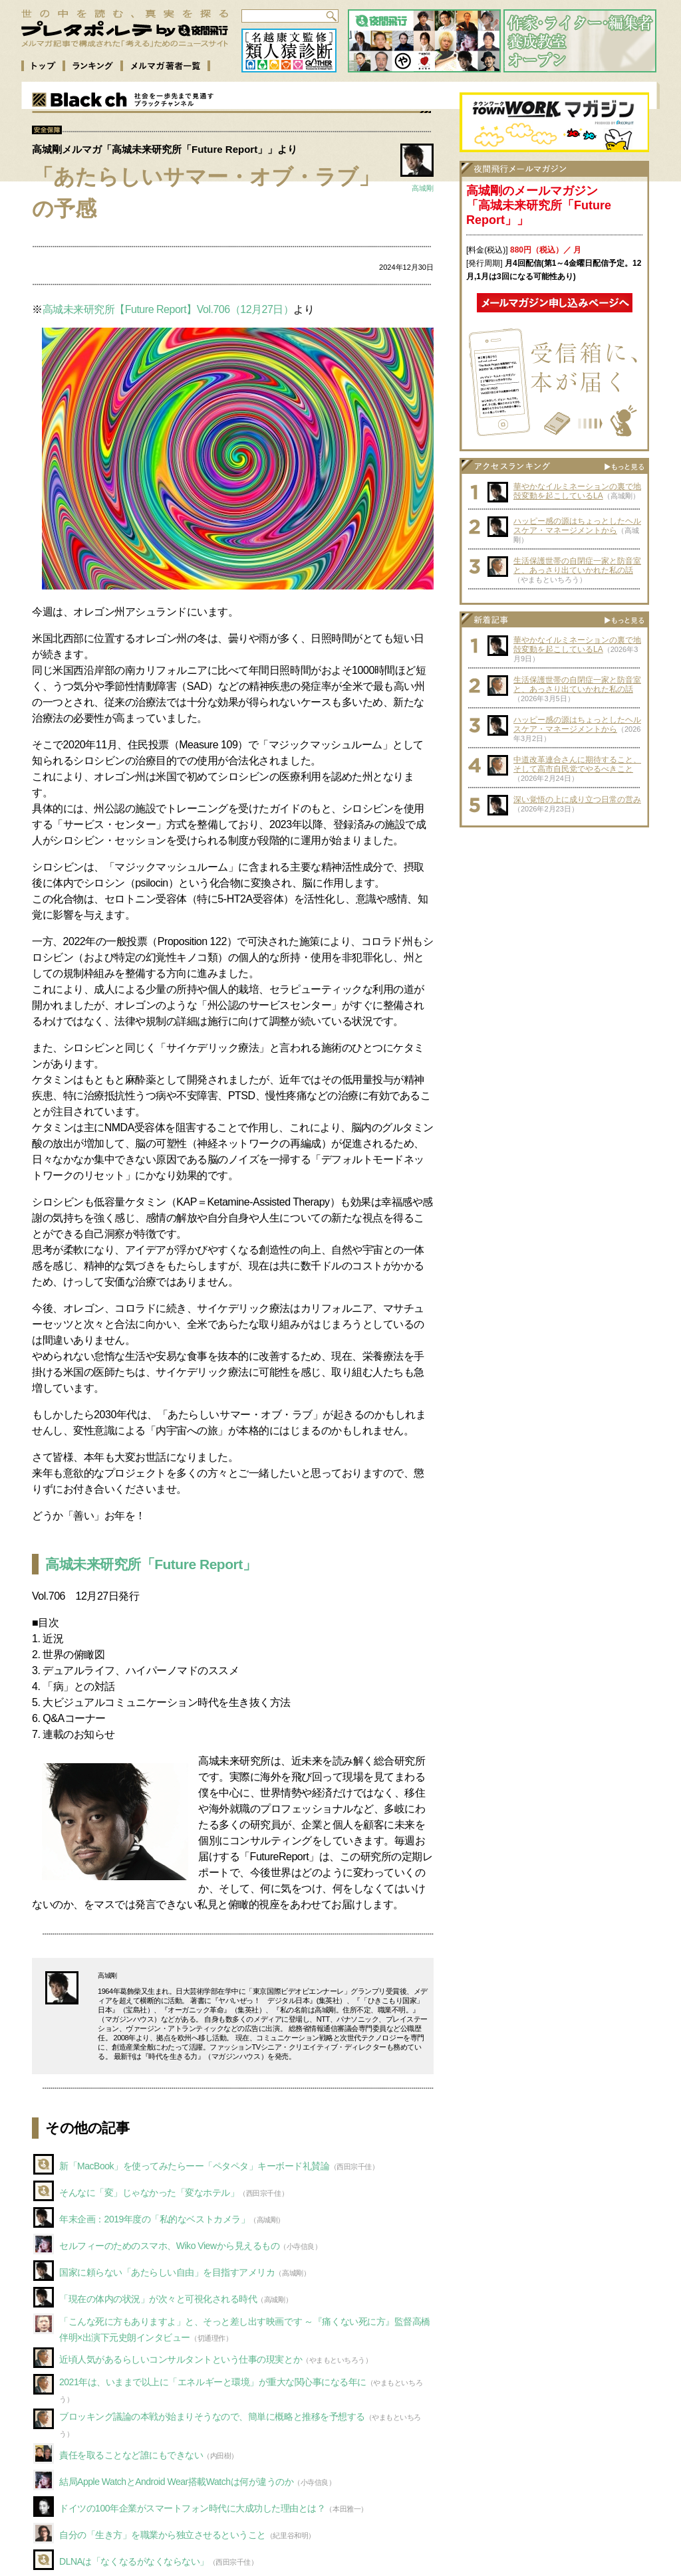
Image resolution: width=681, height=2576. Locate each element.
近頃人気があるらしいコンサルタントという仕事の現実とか (180, 2359)
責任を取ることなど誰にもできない (131, 2455)
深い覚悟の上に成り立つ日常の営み (577, 799)
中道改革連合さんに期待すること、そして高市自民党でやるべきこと (577, 764)
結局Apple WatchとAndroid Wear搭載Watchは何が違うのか (176, 2481)
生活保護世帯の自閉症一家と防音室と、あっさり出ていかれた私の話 (577, 565)
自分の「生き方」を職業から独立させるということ (162, 2534)
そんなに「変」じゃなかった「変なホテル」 (149, 2192)
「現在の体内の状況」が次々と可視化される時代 (158, 2299)
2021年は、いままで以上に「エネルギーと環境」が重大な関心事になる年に (212, 2382)
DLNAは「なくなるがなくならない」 (134, 2561)
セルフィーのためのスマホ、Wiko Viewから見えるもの (169, 2245)
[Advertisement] (555, 917)
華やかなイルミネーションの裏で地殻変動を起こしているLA (577, 491)
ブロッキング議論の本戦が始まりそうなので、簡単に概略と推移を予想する (212, 2416)
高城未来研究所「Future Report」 (150, 1564)
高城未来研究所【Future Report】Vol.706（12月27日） (168, 309)
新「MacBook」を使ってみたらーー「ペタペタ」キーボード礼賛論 (194, 2166)
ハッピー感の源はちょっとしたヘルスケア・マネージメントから (577, 525)
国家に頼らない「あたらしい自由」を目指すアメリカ (167, 2272)
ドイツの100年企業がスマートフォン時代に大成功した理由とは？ (192, 2508)
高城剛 (423, 188)
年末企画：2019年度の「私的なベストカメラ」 (154, 2219)
